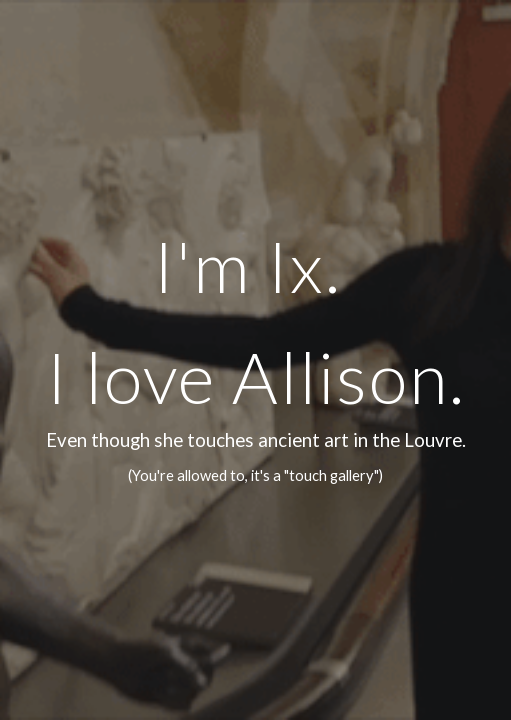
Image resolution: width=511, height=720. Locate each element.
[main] (256, 359)
